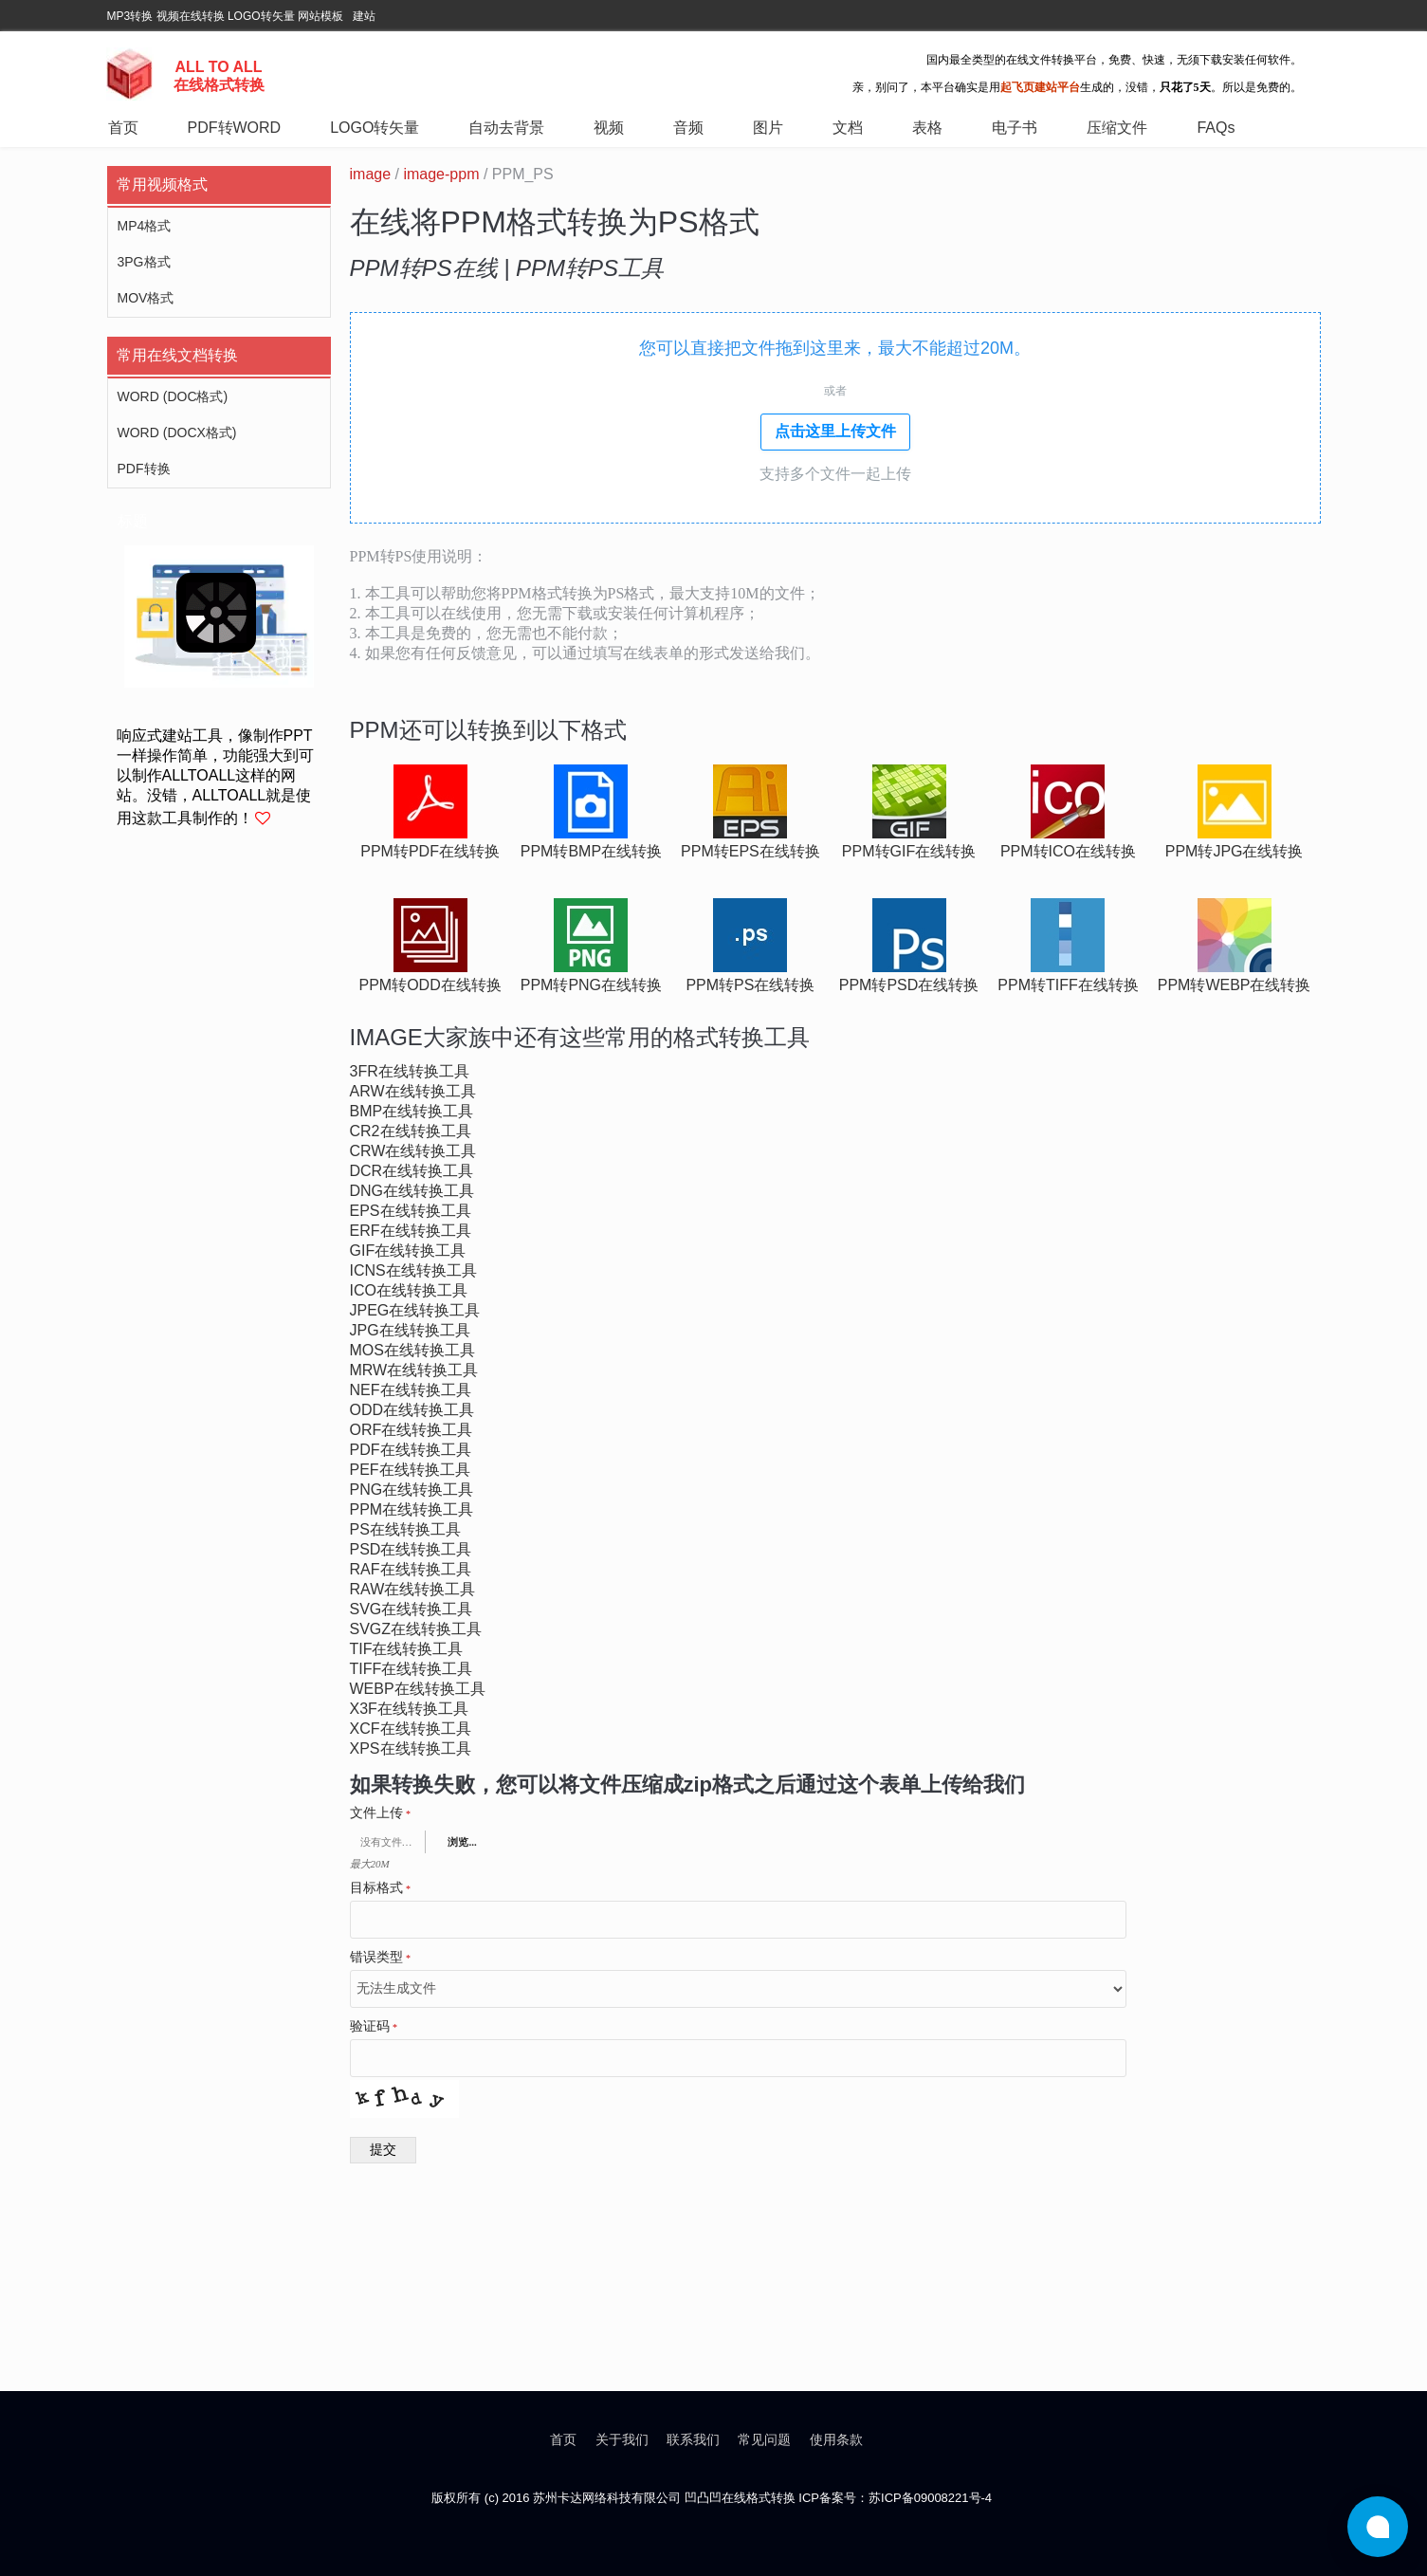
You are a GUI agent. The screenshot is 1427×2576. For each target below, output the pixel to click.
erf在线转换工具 (410, 1231)
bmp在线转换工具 (412, 1111)
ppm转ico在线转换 (1068, 851)
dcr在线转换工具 (412, 1171)
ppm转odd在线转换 (430, 985)
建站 (364, 16)
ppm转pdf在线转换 (430, 851)
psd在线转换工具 (411, 1549)
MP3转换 (130, 16)
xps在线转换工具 (410, 1748)
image (371, 174)
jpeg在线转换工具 (415, 1310)
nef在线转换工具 (410, 1390)
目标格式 (381, 1888)
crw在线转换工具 (413, 1151)
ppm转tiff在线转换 (1067, 985)
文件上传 (381, 1813)
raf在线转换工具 (410, 1569)
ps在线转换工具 (405, 1529)
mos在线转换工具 (412, 1350)
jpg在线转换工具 (410, 1330)
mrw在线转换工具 (414, 1370)
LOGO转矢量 (261, 16)
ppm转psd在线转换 (909, 985)
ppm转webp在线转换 (1234, 985)
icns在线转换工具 (413, 1270)
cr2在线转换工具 (410, 1131)
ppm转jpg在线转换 (1234, 851)
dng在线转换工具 (412, 1191)
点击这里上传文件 (835, 431)
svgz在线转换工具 (416, 1629)
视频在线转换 (190, 16)
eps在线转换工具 (410, 1211)
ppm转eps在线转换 (750, 851)
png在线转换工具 (412, 1489)
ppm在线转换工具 (412, 1509)
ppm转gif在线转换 (909, 851)
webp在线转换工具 (417, 1689)
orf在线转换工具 (411, 1430)
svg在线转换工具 (411, 1609)
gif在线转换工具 (408, 1250)
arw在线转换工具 (413, 1091)
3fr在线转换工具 (409, 1071)
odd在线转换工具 (412, 1410)
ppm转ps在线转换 (750, 985)
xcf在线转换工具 (410, 1728)
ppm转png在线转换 (591, 985)
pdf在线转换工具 (410, 1450)
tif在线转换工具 (407, 1649)
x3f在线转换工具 (409, 1709)
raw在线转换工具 (413, 1589)
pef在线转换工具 (410, 1470)
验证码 (374, 2026)
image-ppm (441, 174)
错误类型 (381, 1957)
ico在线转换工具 (408, 1290)
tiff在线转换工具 (411, 1669)
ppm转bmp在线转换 (591, 851)
